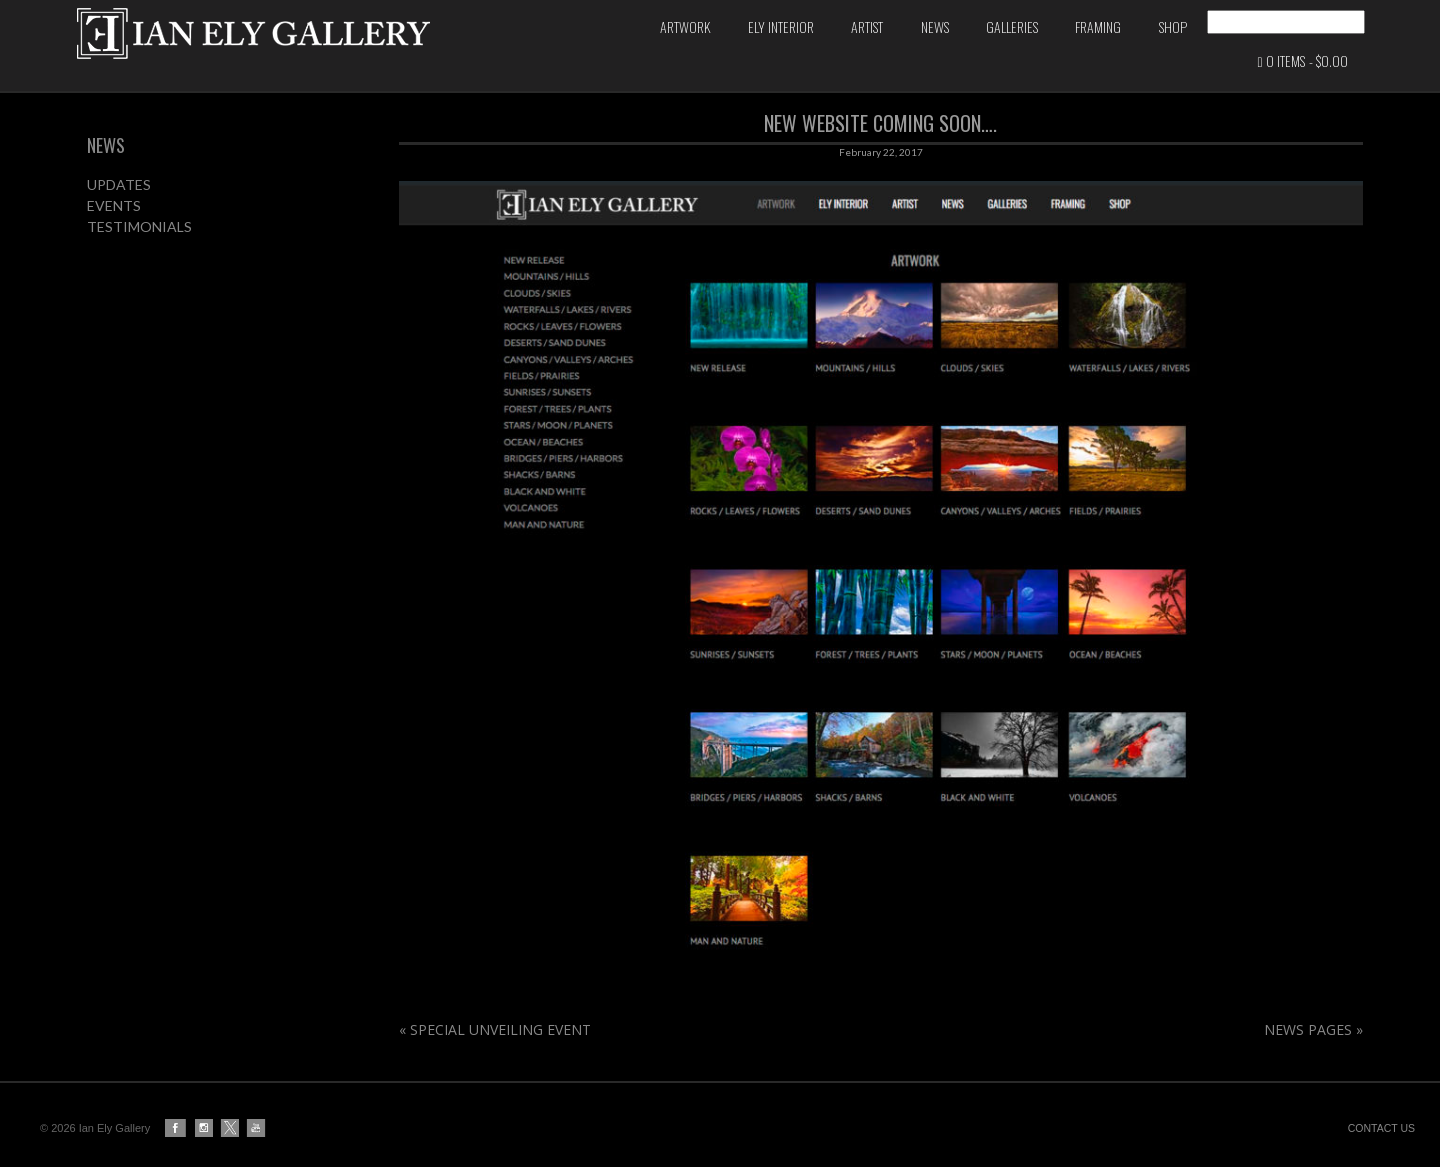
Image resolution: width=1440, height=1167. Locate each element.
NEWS (106, 169)
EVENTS (114, 229)
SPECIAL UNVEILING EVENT (495, 1053)
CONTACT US (1381, 1128)
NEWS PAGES (1313, 1053)
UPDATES (119, 208)
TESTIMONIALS (139, 250)
